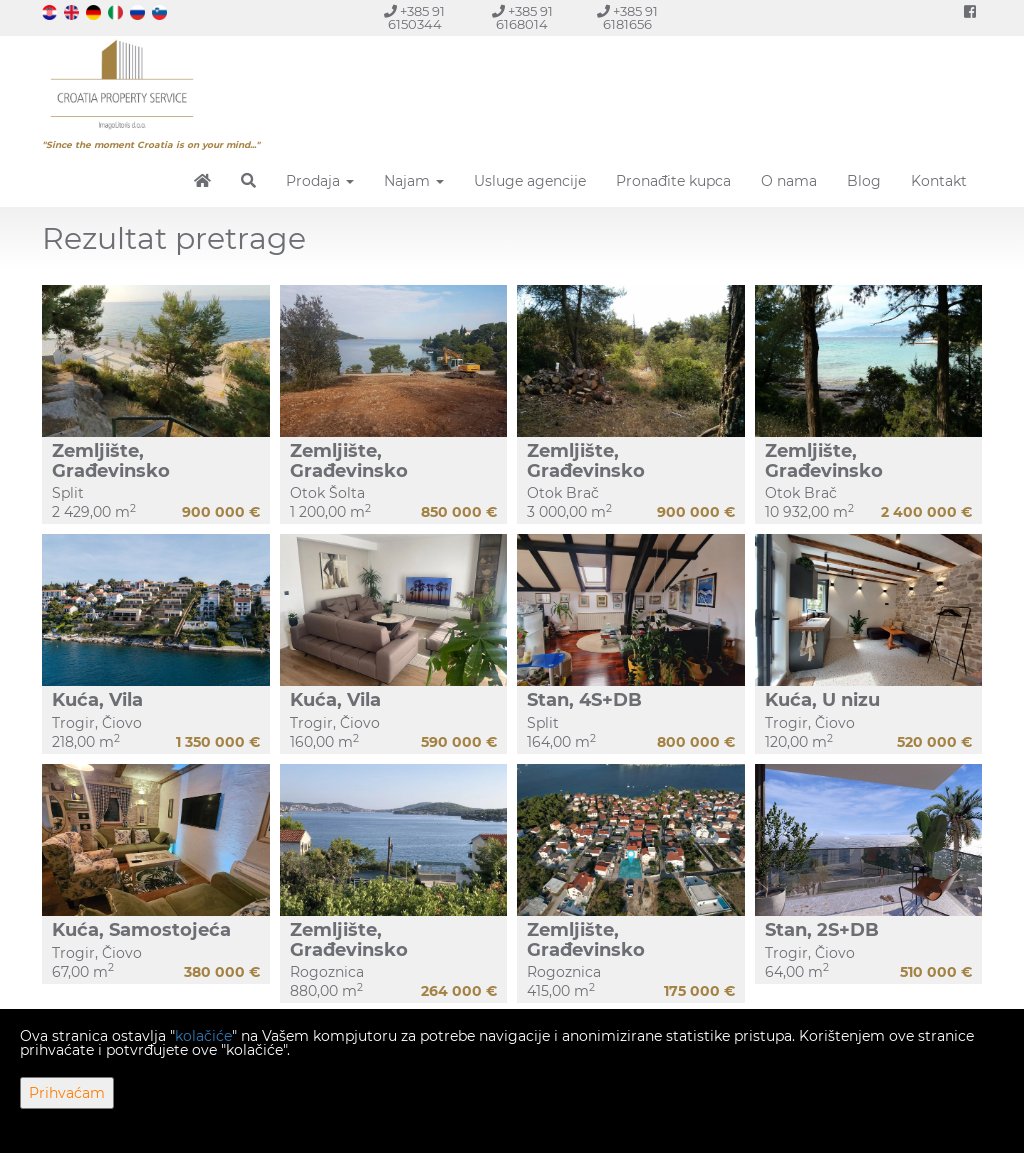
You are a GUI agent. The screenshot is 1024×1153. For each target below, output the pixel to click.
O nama (789, 181)
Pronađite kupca (673, 181)
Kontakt (939, 181)
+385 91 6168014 (522, 18)
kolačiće (203, 1036)
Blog (864, 181)
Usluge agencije (530, 181)
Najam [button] (414, 181)
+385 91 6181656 (627, 18)
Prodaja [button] (320, 181)
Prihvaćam (67, 1093)
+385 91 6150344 (414, 18)
